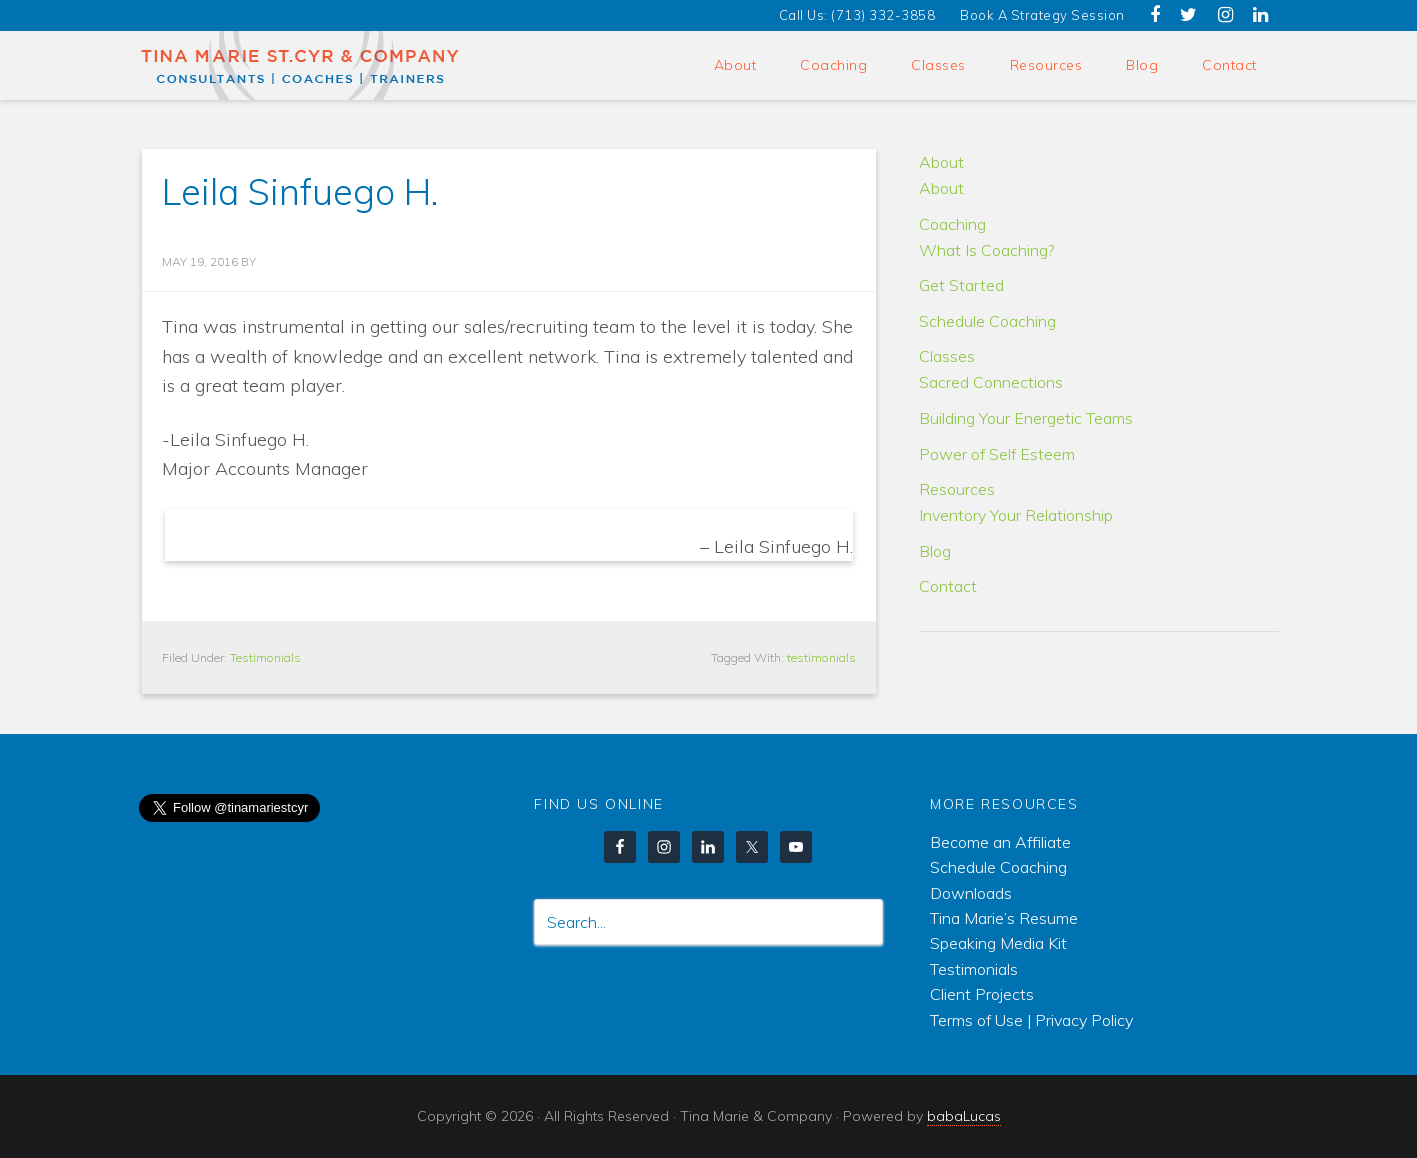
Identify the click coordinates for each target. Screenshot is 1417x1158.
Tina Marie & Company (301, 65)
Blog (935, 551)
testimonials (821, 657)
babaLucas (964, 1116)
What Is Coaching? (986, 250)
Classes (947, 356)
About (941, 162)
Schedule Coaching (987, 321)
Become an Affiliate (1000, 842)
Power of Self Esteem (997, 454)
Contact (948, 586)
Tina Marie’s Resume (1004, 918)
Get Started (961, 285)
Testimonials (265, 657)
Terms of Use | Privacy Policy (1031, 1020)
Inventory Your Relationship (1016, 515)
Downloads (971, 893)
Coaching (952, 224)
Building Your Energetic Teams (1026, 418)
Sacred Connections (991, 382)
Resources (957, 489)
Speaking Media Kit (998, 943)
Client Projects (982, 994)
